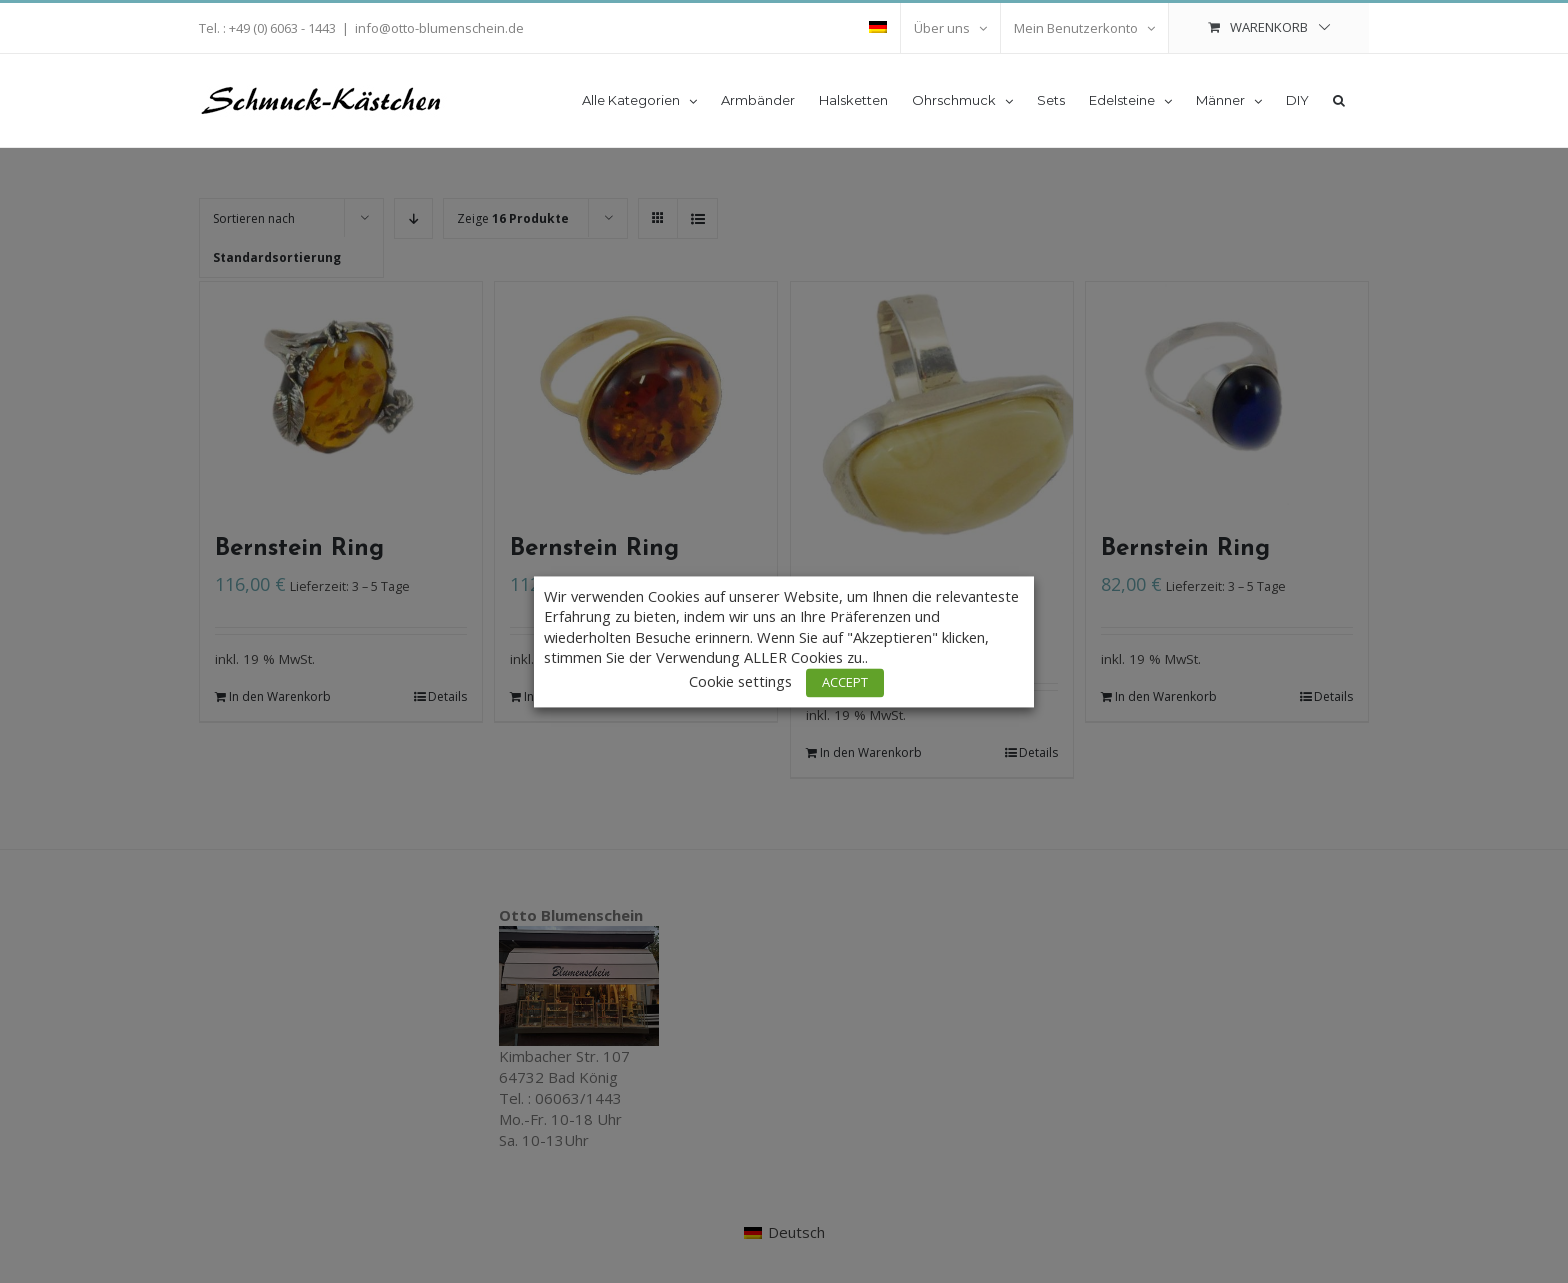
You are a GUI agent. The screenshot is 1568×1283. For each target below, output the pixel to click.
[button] (1339, 99)
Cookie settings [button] (740, 681)
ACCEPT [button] (845, 682)
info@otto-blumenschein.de (439, 28)
